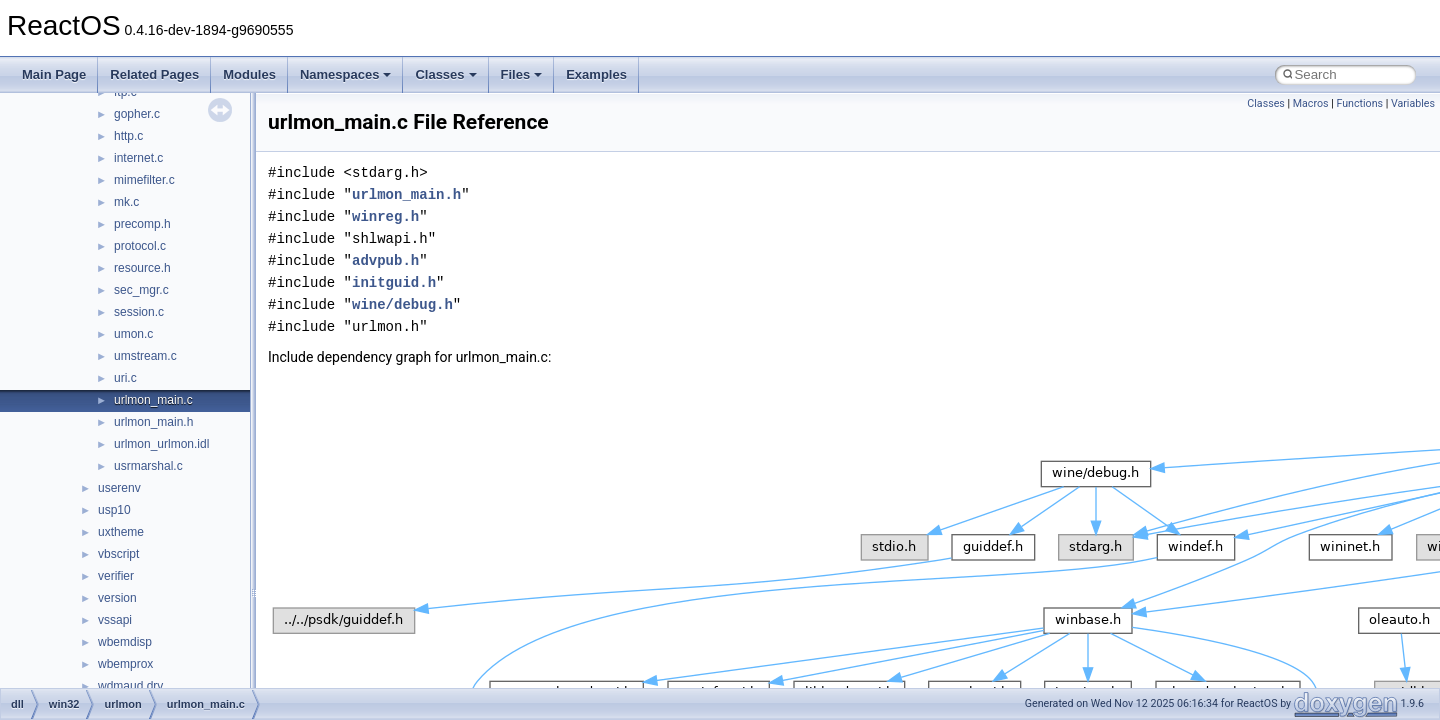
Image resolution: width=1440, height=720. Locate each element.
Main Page (54, 74)
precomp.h (142, 224)
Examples (596, 74)
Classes (445, 74)
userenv (119, 488)
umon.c (133, 334)
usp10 (114, 510)
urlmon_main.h (153, 422)
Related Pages (154, 74)
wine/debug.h (402, 304)
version (117, 598)
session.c (139, 312)
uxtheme (121, 532)
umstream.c (145, 356)
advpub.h (385, 260)
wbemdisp (125, 642)
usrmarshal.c (148, 466)
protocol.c (140, 246)
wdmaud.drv (130, 686)
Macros (1311, 103)
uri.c (125, 378)
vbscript (118, 554)
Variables (1413, 103)
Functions (1359, 103)
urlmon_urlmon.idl (161, 444)
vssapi (115, 620)
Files (522, 74)
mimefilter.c (144, 180)
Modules (249, 74)
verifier (116, 576)
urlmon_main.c (153, 400)
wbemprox (125, 664)
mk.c (126, 202)
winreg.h (385, 216)
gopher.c (137, 114)
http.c (128, 136)
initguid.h (394, 282)
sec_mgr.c (141, 290)
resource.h (142, 268)
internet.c (138, 158)
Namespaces (346, 74)
